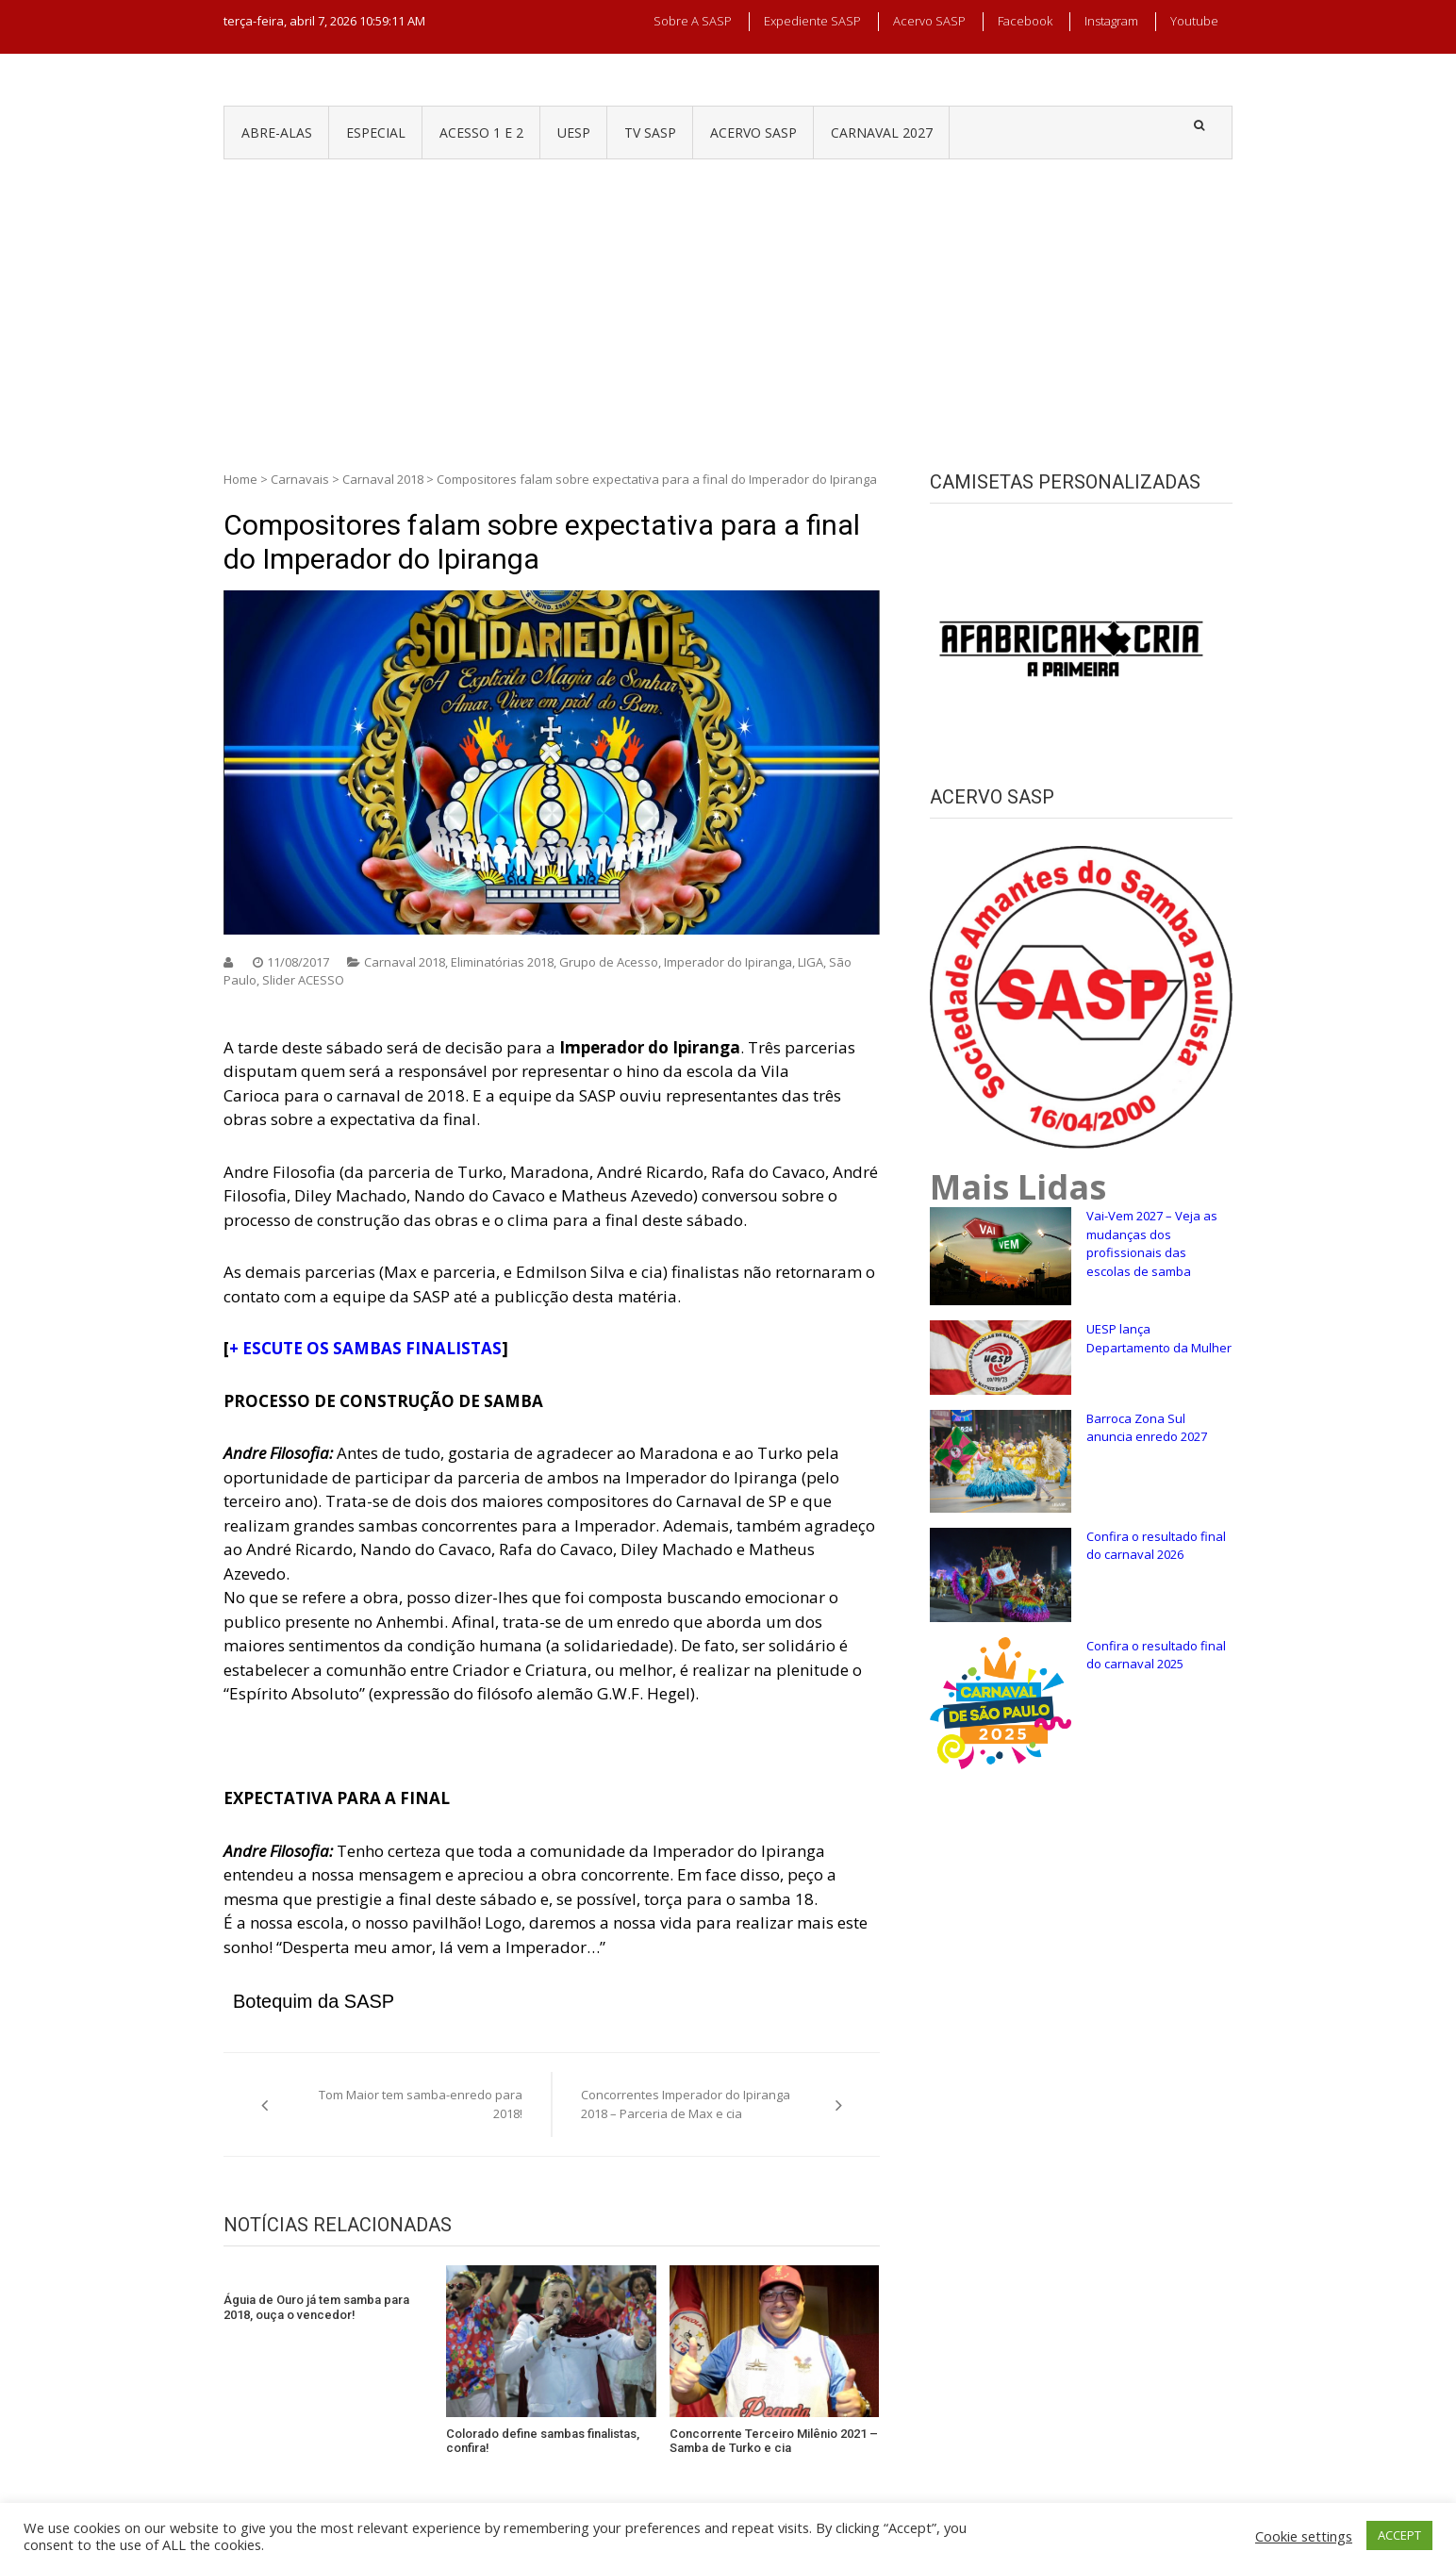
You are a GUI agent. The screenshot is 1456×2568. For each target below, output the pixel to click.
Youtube (1194, 20)
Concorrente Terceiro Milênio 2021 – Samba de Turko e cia (774, 2441)
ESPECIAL (375, 132)
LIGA (810, 961)
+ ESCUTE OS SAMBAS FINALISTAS (365, 1348)
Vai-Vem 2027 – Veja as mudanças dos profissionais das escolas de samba (1151, 1243)
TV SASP (650, 132)
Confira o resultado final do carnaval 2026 (1156, 1546)
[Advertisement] (728, 301)
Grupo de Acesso (608, 961)
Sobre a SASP (693, 20)
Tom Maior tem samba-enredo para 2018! (420, 2104)
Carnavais (300, 479)
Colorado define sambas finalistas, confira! (542, 2441)
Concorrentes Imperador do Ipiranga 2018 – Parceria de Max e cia (685, 2104)
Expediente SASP (812, 20)
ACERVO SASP (753, 132)
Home (240, 479)
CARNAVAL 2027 (882, 132)
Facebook (1025, 20)
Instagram (1111, 20)
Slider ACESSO (303, 979)
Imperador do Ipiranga (728, 961)
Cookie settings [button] (1303, 2535)
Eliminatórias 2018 (502, 961)
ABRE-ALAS (276, 132)
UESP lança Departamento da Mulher (1159, 1338)
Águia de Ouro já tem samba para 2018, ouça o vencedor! (316, 2307)
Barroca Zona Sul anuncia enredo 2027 (1146, 1428)
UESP (573, 132)
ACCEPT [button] (1399, 2535)
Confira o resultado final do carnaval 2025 (1156, 1655)
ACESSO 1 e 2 (481, 132)
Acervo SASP (929, 20)
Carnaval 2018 (382, 479)
